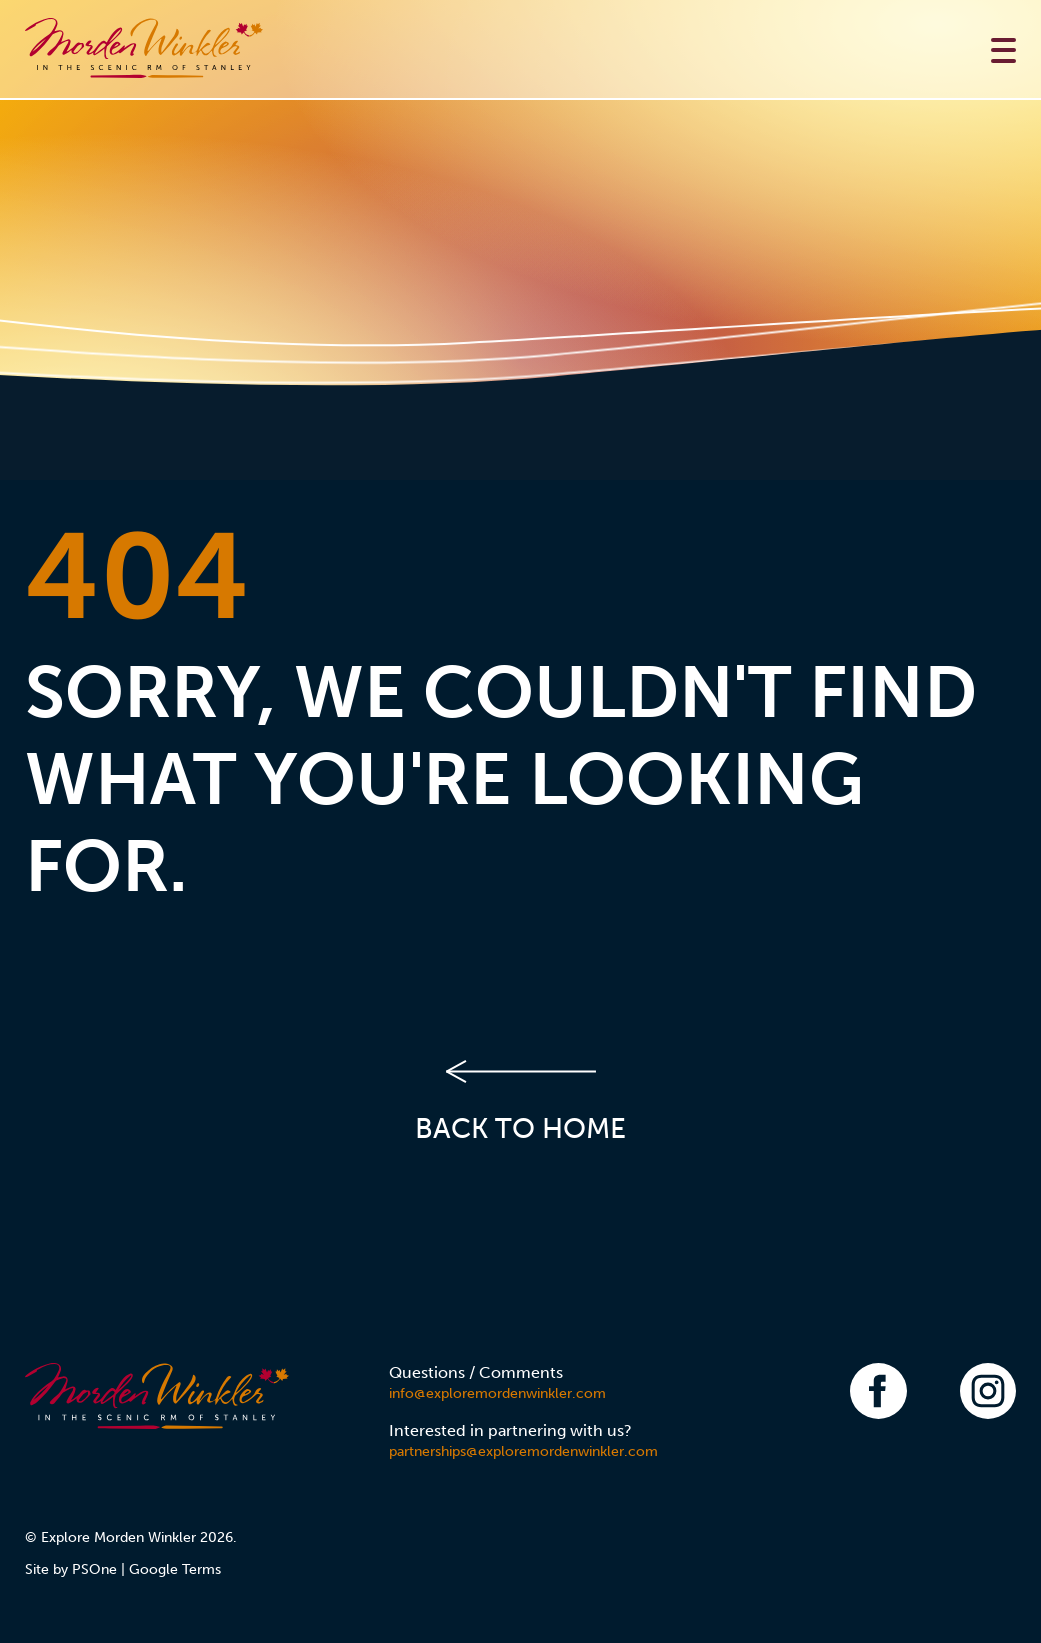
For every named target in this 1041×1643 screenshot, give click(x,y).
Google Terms (175, 1569)
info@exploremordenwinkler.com (497, 1393)
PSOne (94, 1569)
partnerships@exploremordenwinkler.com (523, 1451)
